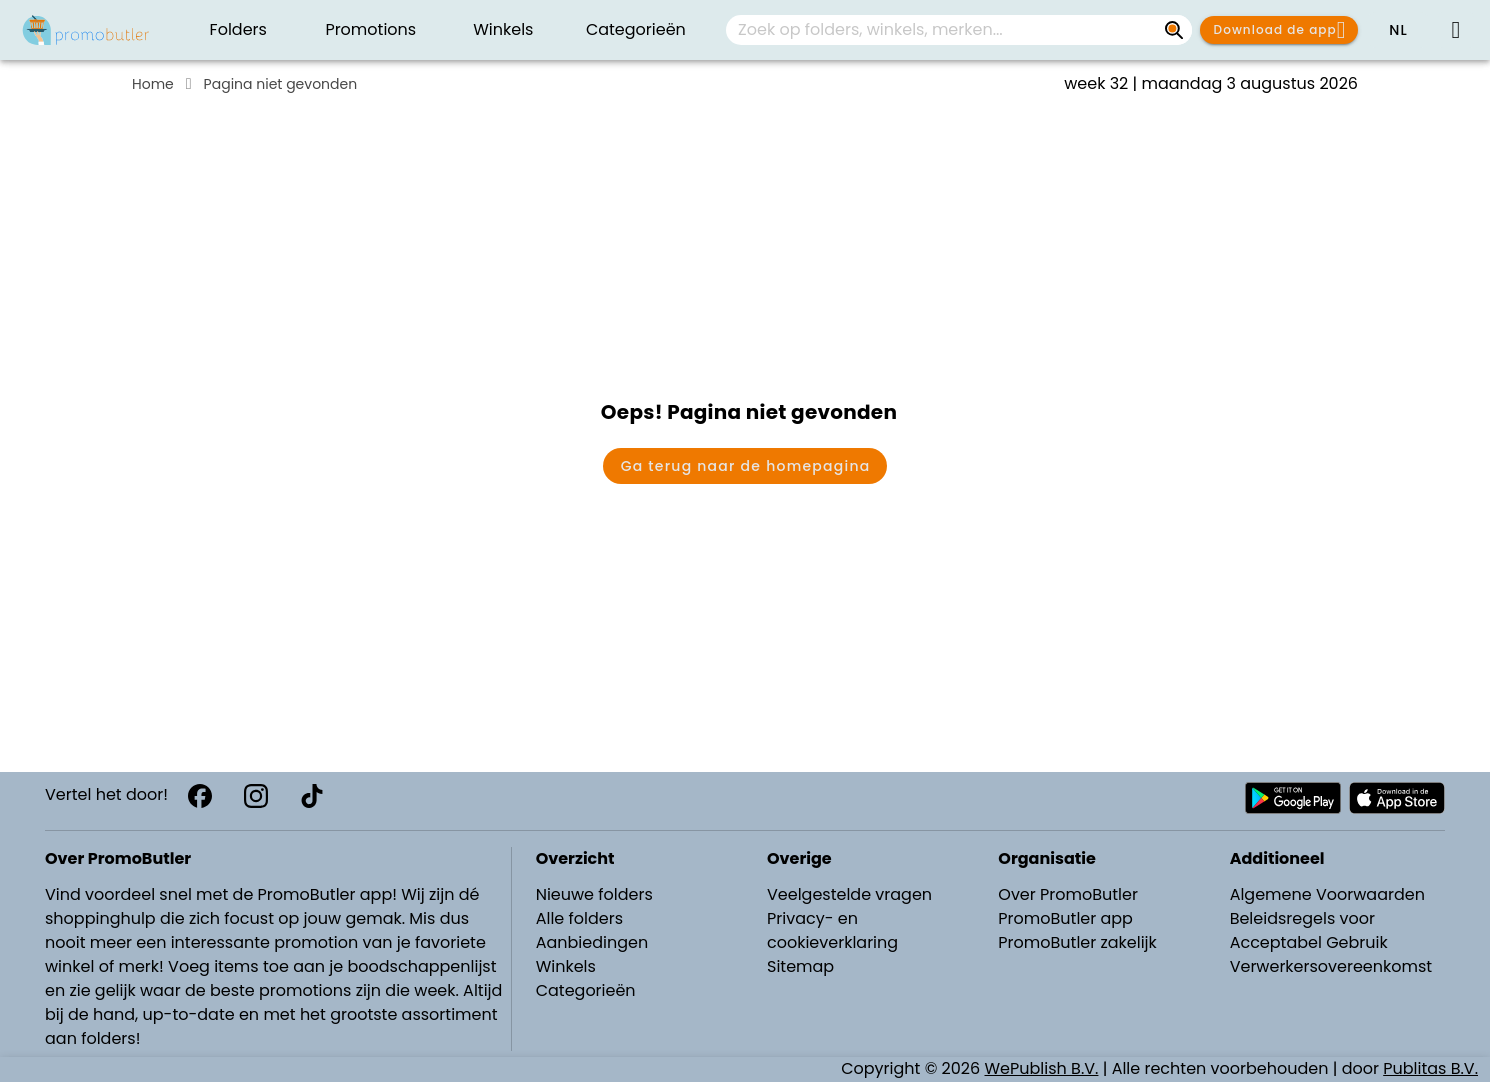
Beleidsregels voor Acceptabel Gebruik (1309, 930)
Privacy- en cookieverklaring (832, 930)
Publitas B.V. (1430, 1068)
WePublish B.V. (1042, 1068)
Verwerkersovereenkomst (1331, 966)
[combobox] (959, 30)
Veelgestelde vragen (849, 894)
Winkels (566, 966)
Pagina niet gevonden (281, 84)
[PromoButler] (86, 30)
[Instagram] (256, 796)
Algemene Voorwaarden (1327, 894)
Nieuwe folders (594, 894)
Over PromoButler (1068, 894)
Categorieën (586, 990)
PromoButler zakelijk (1077, 942)
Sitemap (800, 966)
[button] (1398, 30)
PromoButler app (1065, 918)
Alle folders (579, 918)
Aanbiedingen (592, 942)
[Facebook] (200, 796)
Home (153, 84)
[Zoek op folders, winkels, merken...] (1174, 30)
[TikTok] (312, 796)
